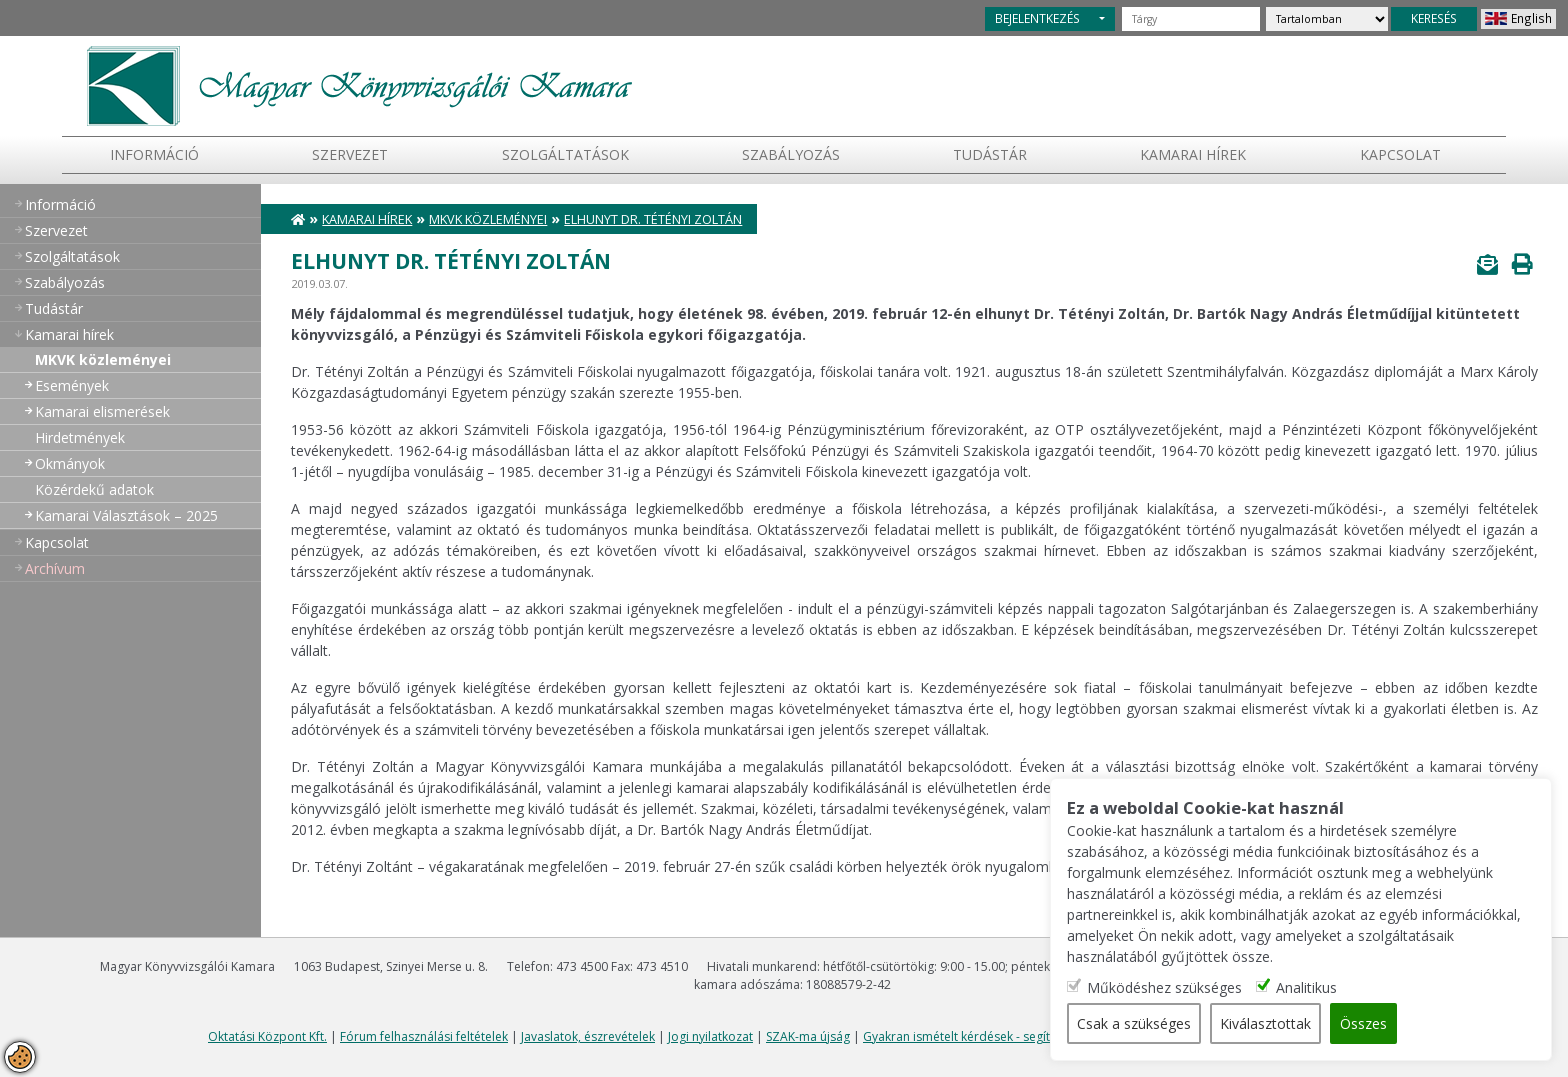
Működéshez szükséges (1166, 987)
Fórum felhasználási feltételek (424, 1036)
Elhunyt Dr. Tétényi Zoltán (653, 219)
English (1531, 18)
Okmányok (70, 463)
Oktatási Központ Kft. (267, 1036)
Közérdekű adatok (94, 489)
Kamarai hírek (1193, 154)
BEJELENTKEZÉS (1037, 18)
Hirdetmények (80, 437)
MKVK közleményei (103, 359)
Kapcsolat (1400, 154)
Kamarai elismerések (102, 411)
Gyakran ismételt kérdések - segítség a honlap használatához (1035, 1036)
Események (72, 385)
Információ (154, 154)
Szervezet (350, 154)
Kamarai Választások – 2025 (126, 515)
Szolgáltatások (565, 154)
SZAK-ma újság (808, 1036)
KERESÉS (1434, 18)
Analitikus (1308, 987)
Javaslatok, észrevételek (588, 1036)
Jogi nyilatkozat (710, 1036)
